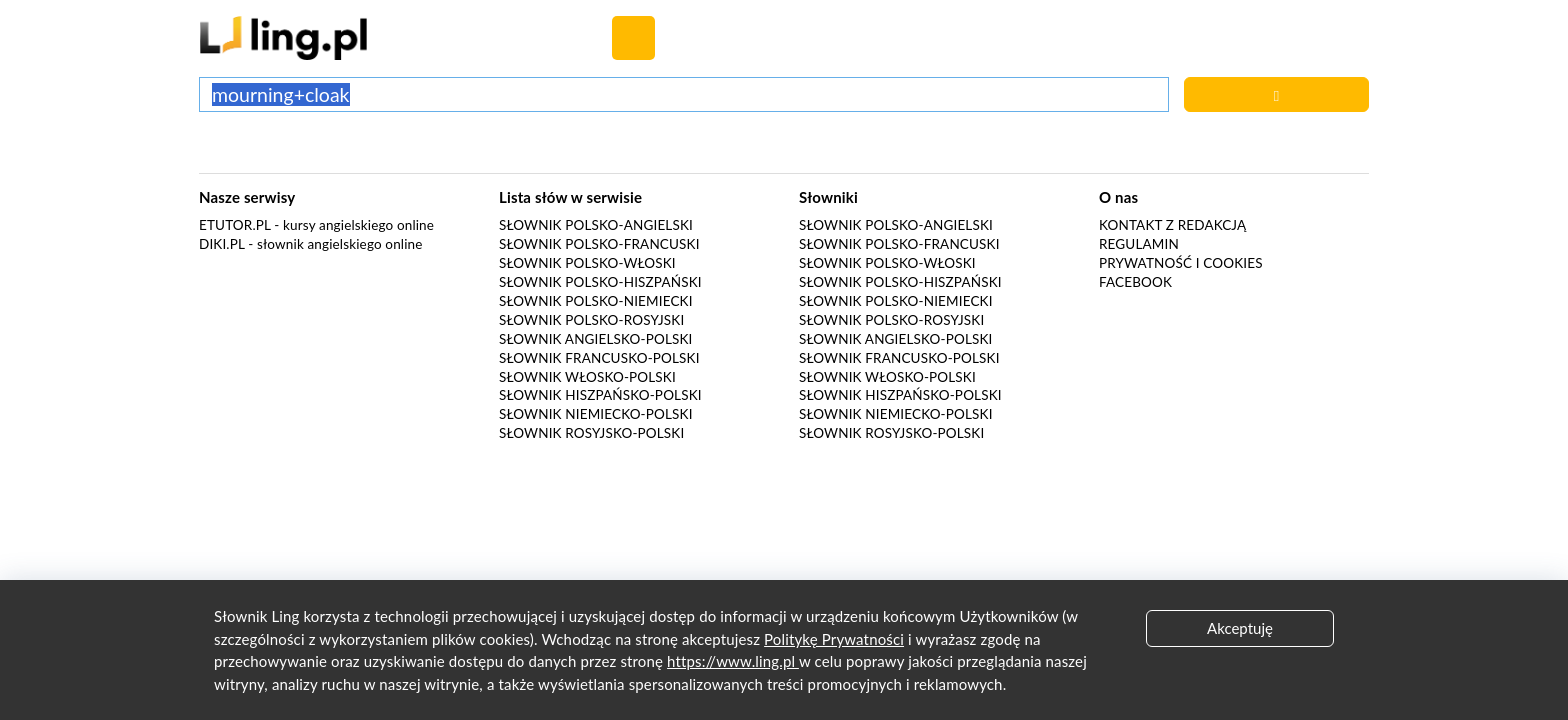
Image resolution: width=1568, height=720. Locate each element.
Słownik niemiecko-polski (596, 414)
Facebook (1135, 282)
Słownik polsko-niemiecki (596, 301)
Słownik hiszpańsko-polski (600, 395)
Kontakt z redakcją (1172, 225)
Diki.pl (222, 244)
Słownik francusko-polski (599, 358)
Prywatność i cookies (1181, 263)
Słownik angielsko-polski (595, 339)
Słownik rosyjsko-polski (591, 433)
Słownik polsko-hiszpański (600, 282)
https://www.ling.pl (733, 661)
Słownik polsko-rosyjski (591, 320)
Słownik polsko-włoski (587, 263)
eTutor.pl (235, 225)
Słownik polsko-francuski (599, 244)
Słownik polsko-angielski (596, 225)
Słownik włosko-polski (587, 377)
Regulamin (1139, 244)
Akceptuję (1240, 628)
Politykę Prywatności (834, 639)
